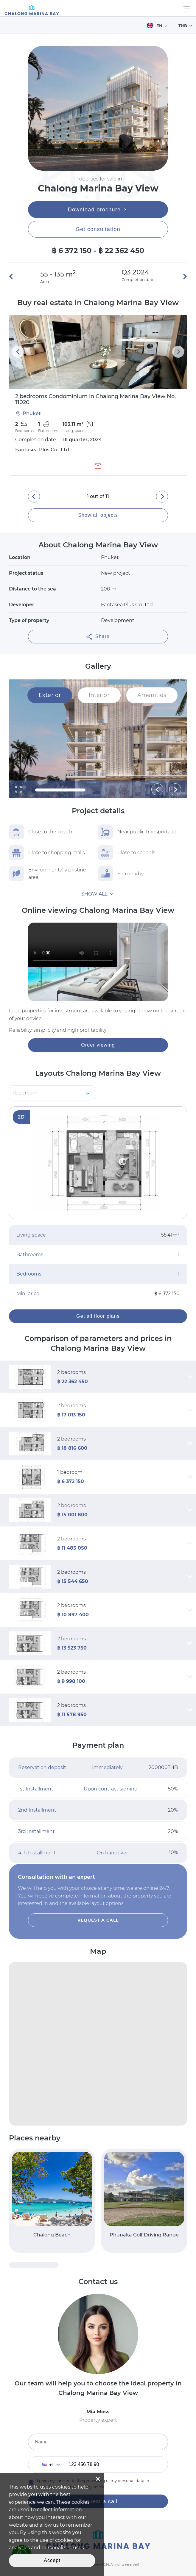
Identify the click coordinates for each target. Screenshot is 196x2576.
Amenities (151, 695)
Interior (99, 695)
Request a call (98, 1920)
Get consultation (98, 229)
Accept (52, 2560)
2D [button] (21, 1117)
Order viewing (98, 1044)
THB (182, 25)
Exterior (50, 695)
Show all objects (98, 515)
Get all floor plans (98, 1316)
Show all (94, 894)
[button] (13, 276)
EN (154, 25)
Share (98, 637)
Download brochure (98, 210)
